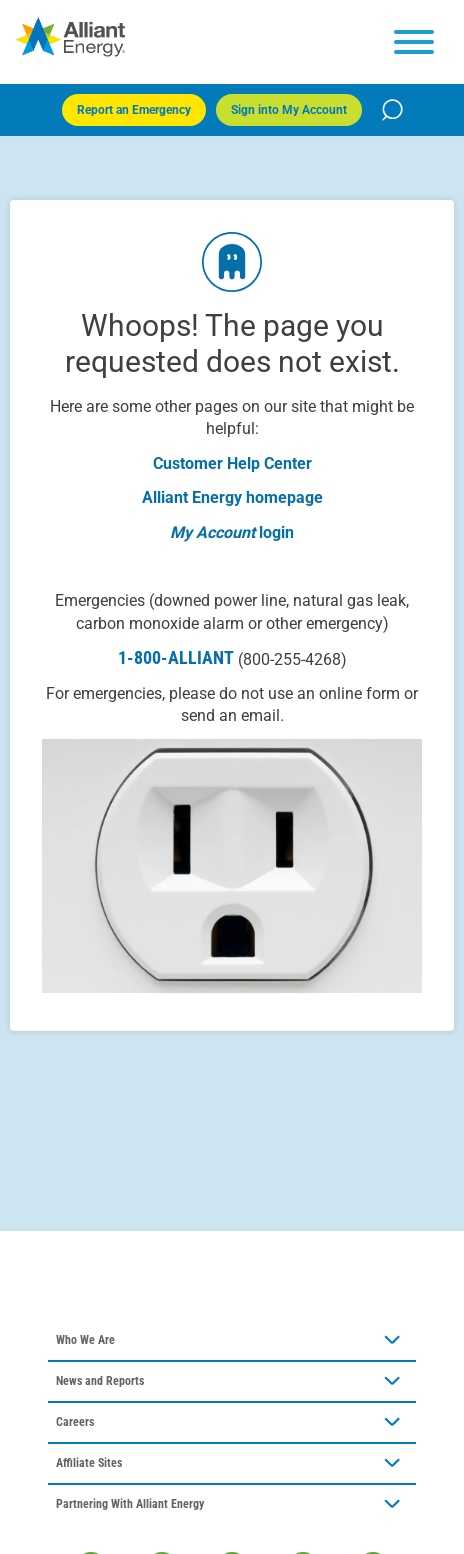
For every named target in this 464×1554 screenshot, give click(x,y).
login (276, 532)
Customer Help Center (232, 463)
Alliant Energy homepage (232, 497)
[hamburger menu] (414, 42)
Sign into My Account (289, 110)
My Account (212, 532)
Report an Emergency (134, 110)
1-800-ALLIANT (232, 658)
